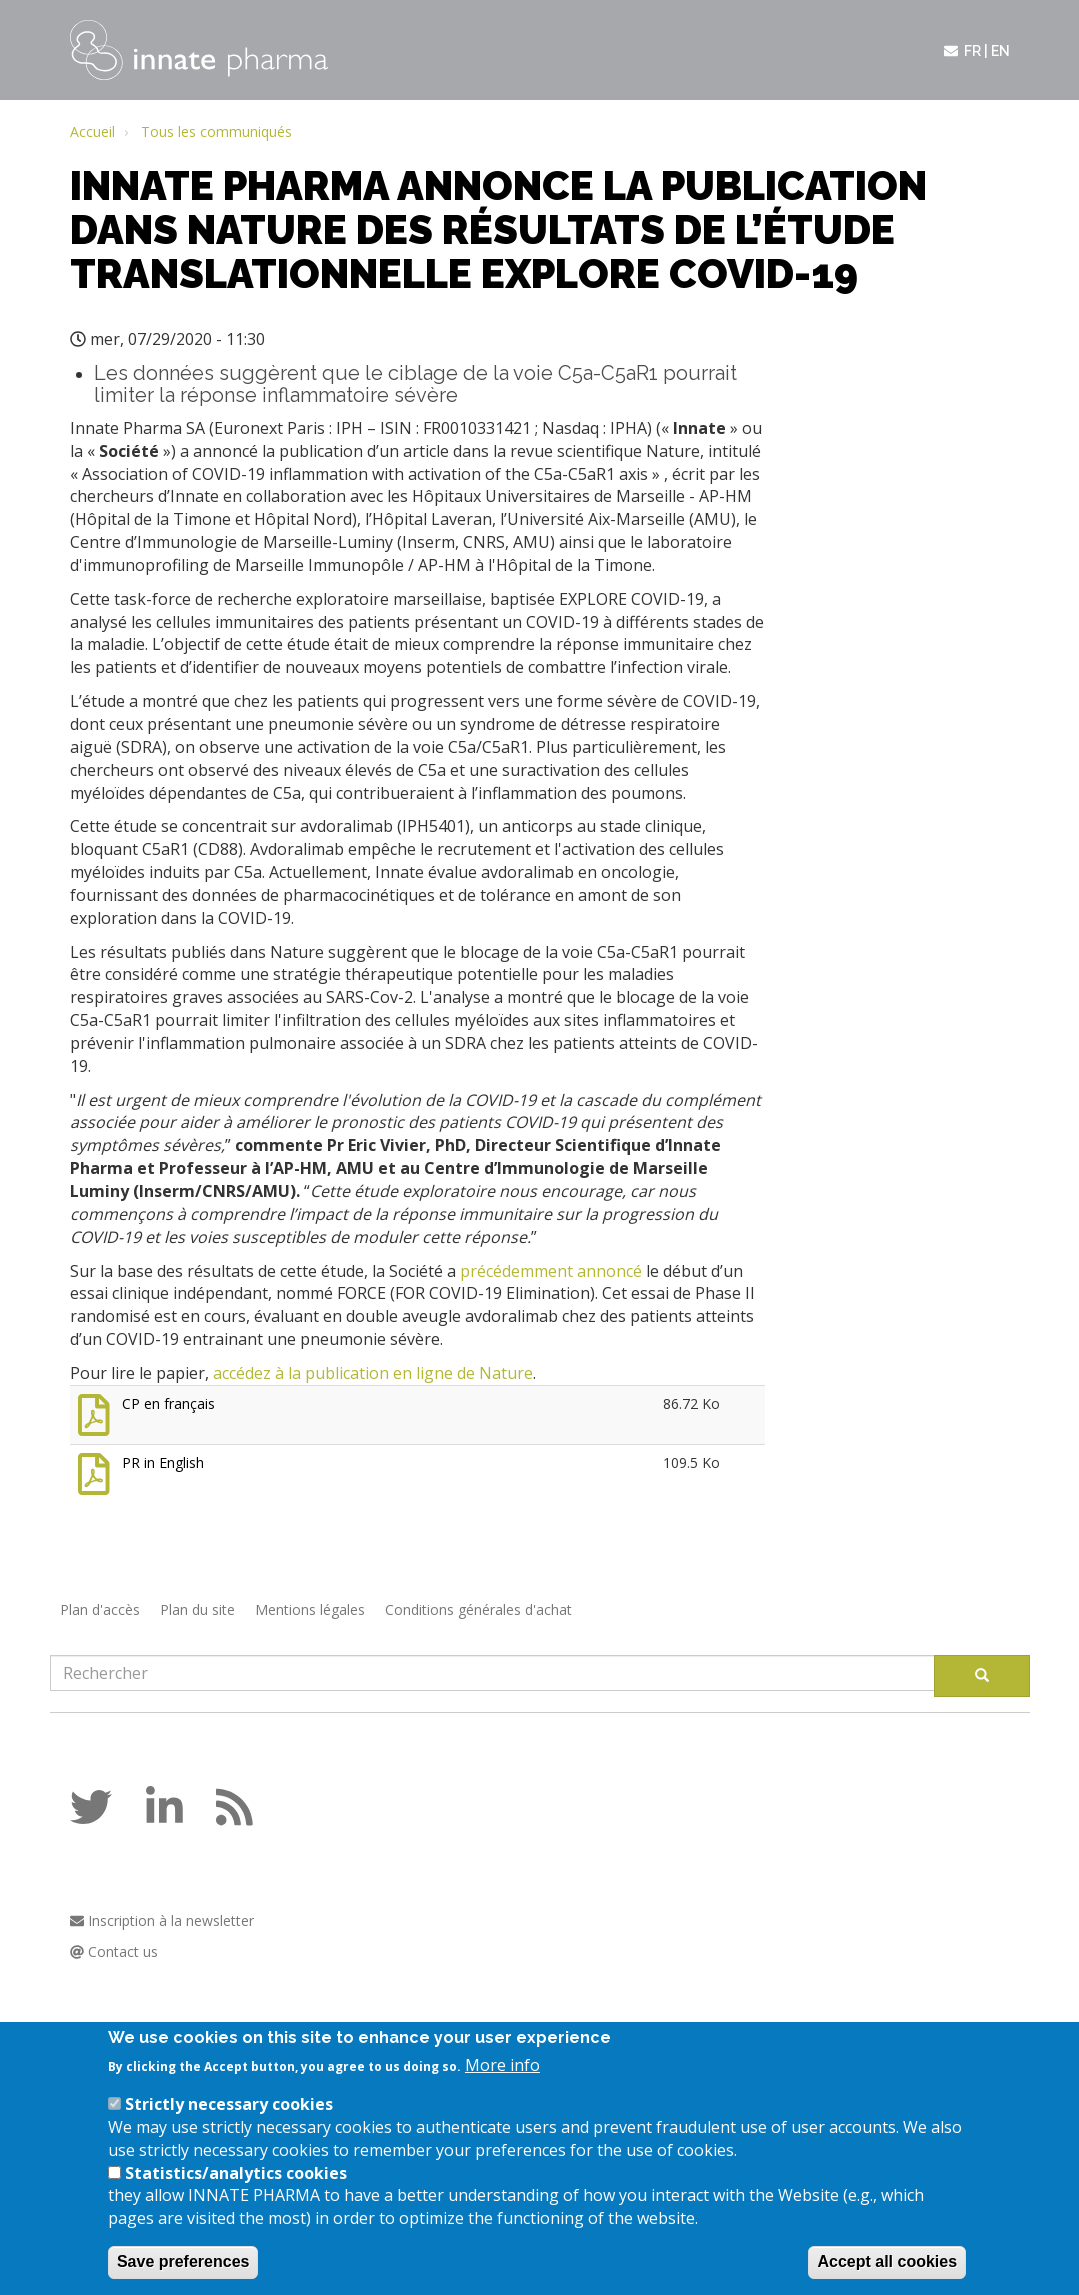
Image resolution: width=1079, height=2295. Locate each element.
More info (502, 2082)
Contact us (114, 1951)
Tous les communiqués (216, 131)
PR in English (163, 1462)
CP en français (168, 1403)
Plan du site (197, 1609)
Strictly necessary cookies (229, 2121)
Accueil (92, 131)
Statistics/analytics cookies (236, 2190)
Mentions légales (310, 1609)
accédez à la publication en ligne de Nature (373, 1373)
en (1000, 51)
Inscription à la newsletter (162, 1920)
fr (972, 51)
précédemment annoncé (551, 1271)
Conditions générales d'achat (478, 1609)
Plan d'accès (100, 1609)
